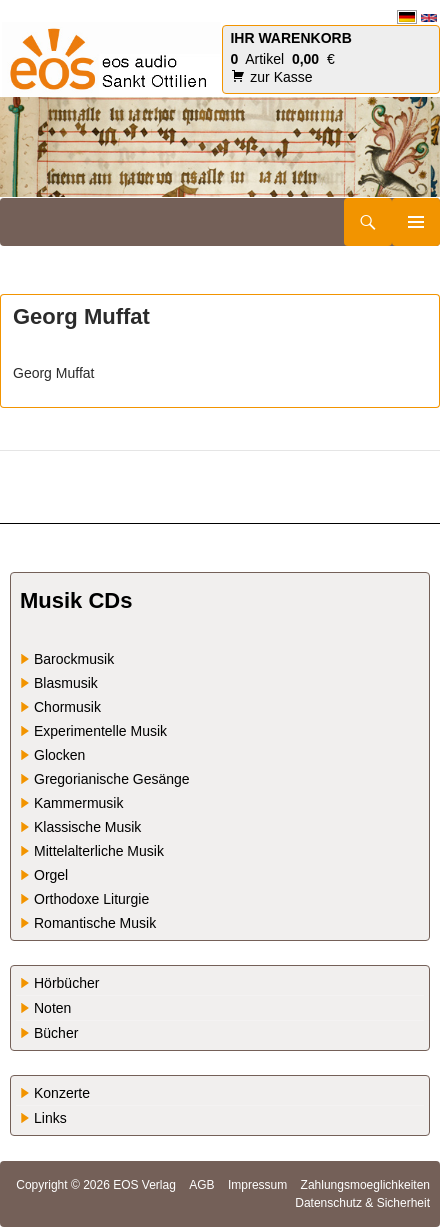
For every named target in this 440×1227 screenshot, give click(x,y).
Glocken (59, 755)
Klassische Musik (87, 827)
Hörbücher (66, 983)
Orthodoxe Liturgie (91, 899)
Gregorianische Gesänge (112, 779)
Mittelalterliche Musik (99, 851)
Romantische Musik (95, 923)
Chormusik (67, 707)
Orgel (51, 875)
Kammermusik (78, 803)
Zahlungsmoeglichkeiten (365, 1185)
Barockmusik (74, 659)
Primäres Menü (416, 222)
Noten (52, 1008)
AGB (201, 1185)
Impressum (257, 1185)
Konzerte (62, 1093)
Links (50, 1118)
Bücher (56, 1033)
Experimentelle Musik (100, 731)
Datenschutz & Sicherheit (362, 1203)
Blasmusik (66, 683)
